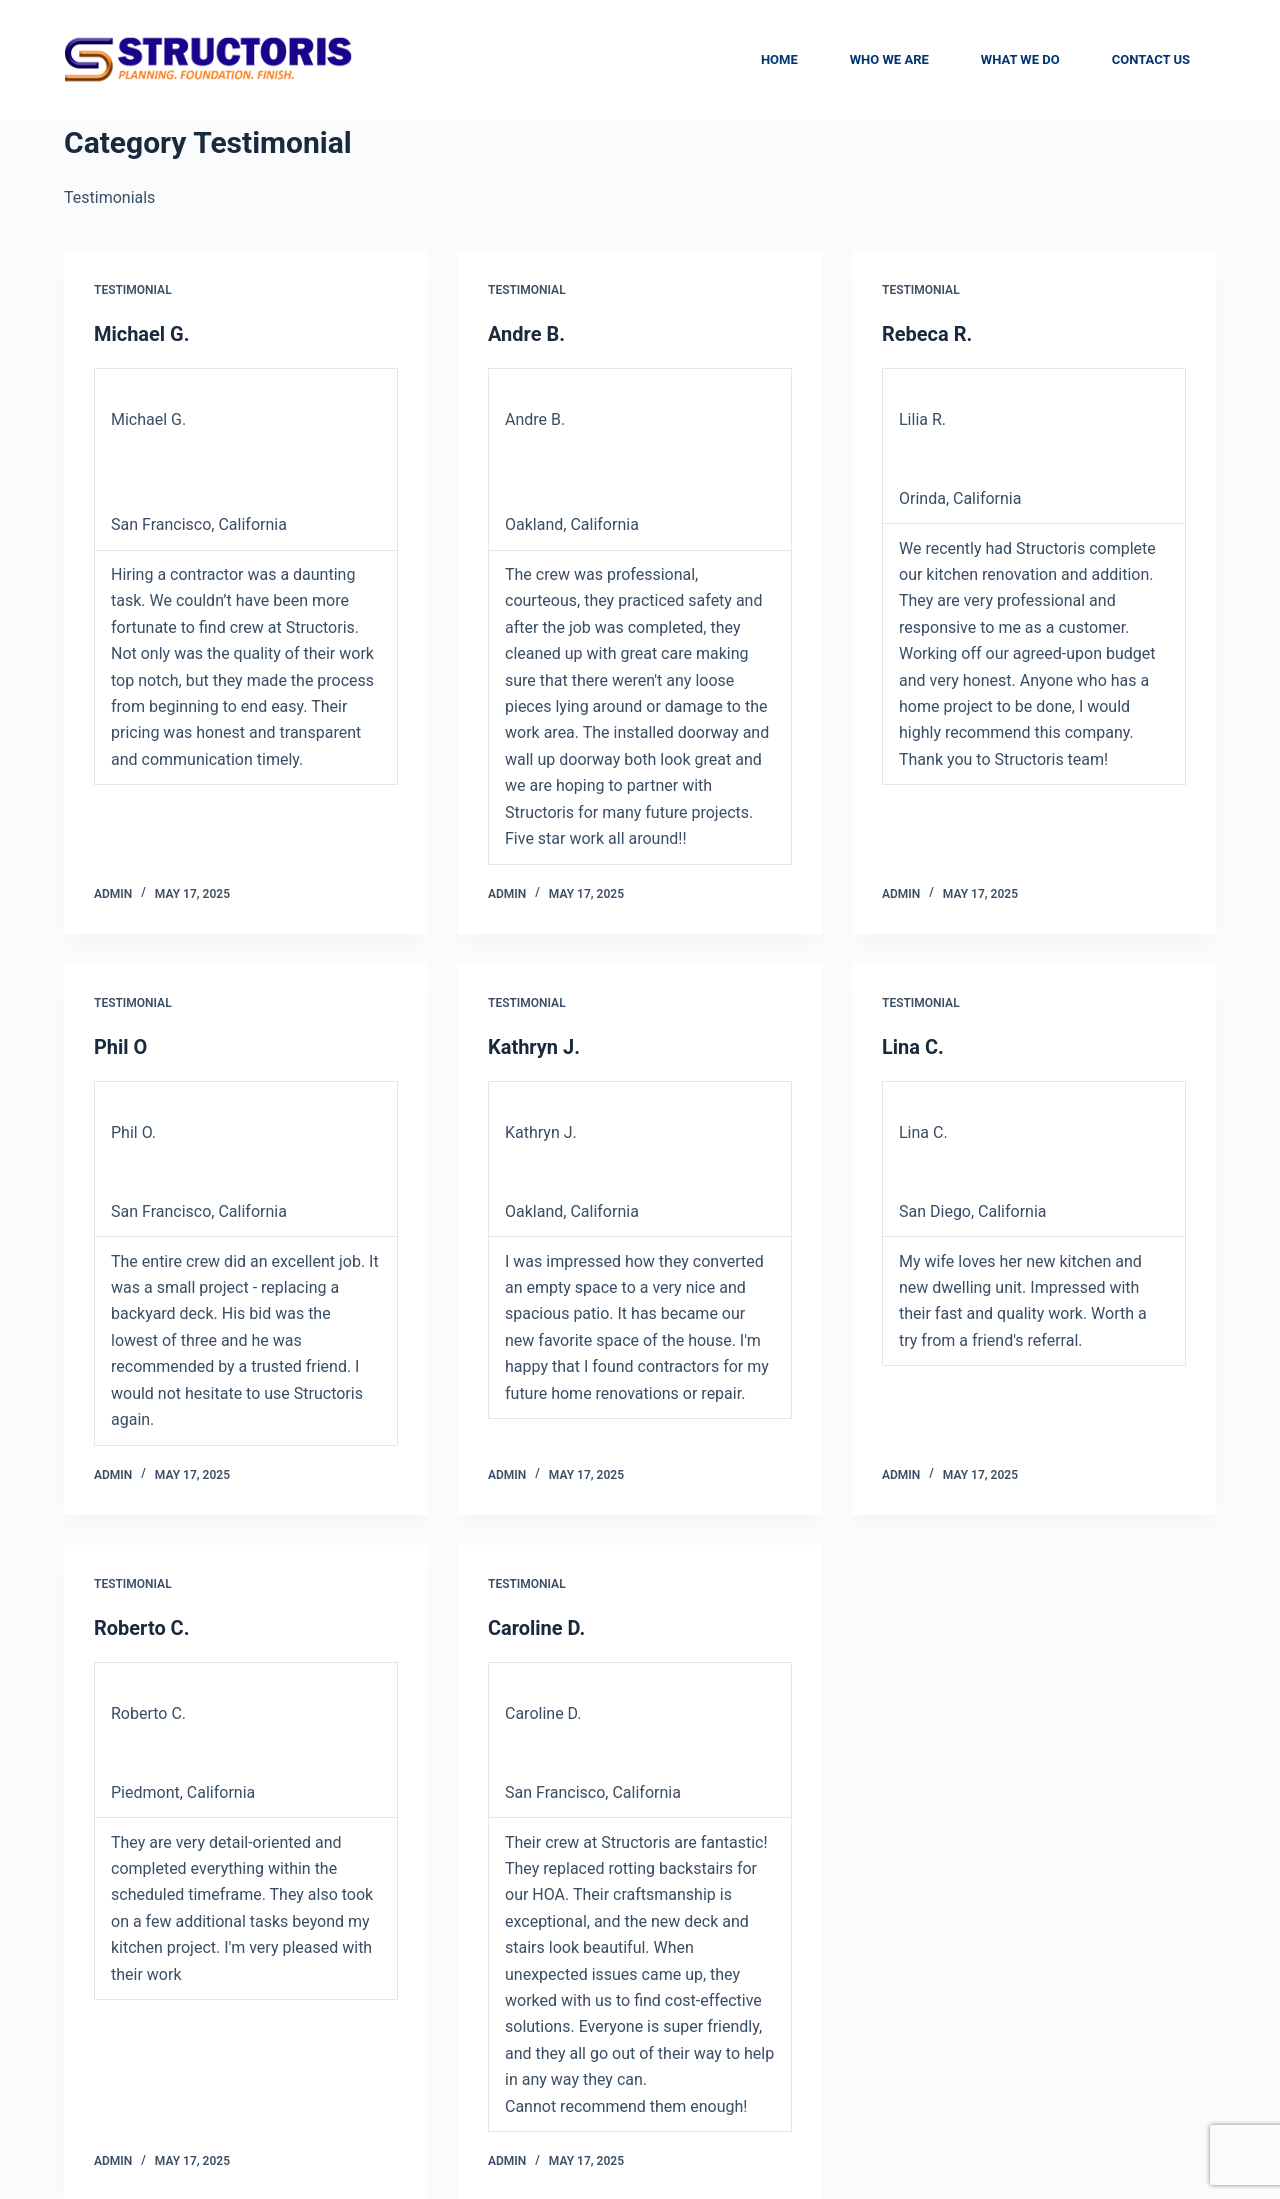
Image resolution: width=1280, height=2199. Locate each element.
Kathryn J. (534, 1046)
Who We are (889, 59)
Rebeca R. (927, 334)
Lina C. (913, 1046)
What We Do (1020, 59)
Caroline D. (536, 1626)
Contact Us (1151, 59)
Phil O (120, 1046)
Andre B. (526, 334)
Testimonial (133, 290)
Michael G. (142, 334)
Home (779, 59)
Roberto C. (142, 1626)
